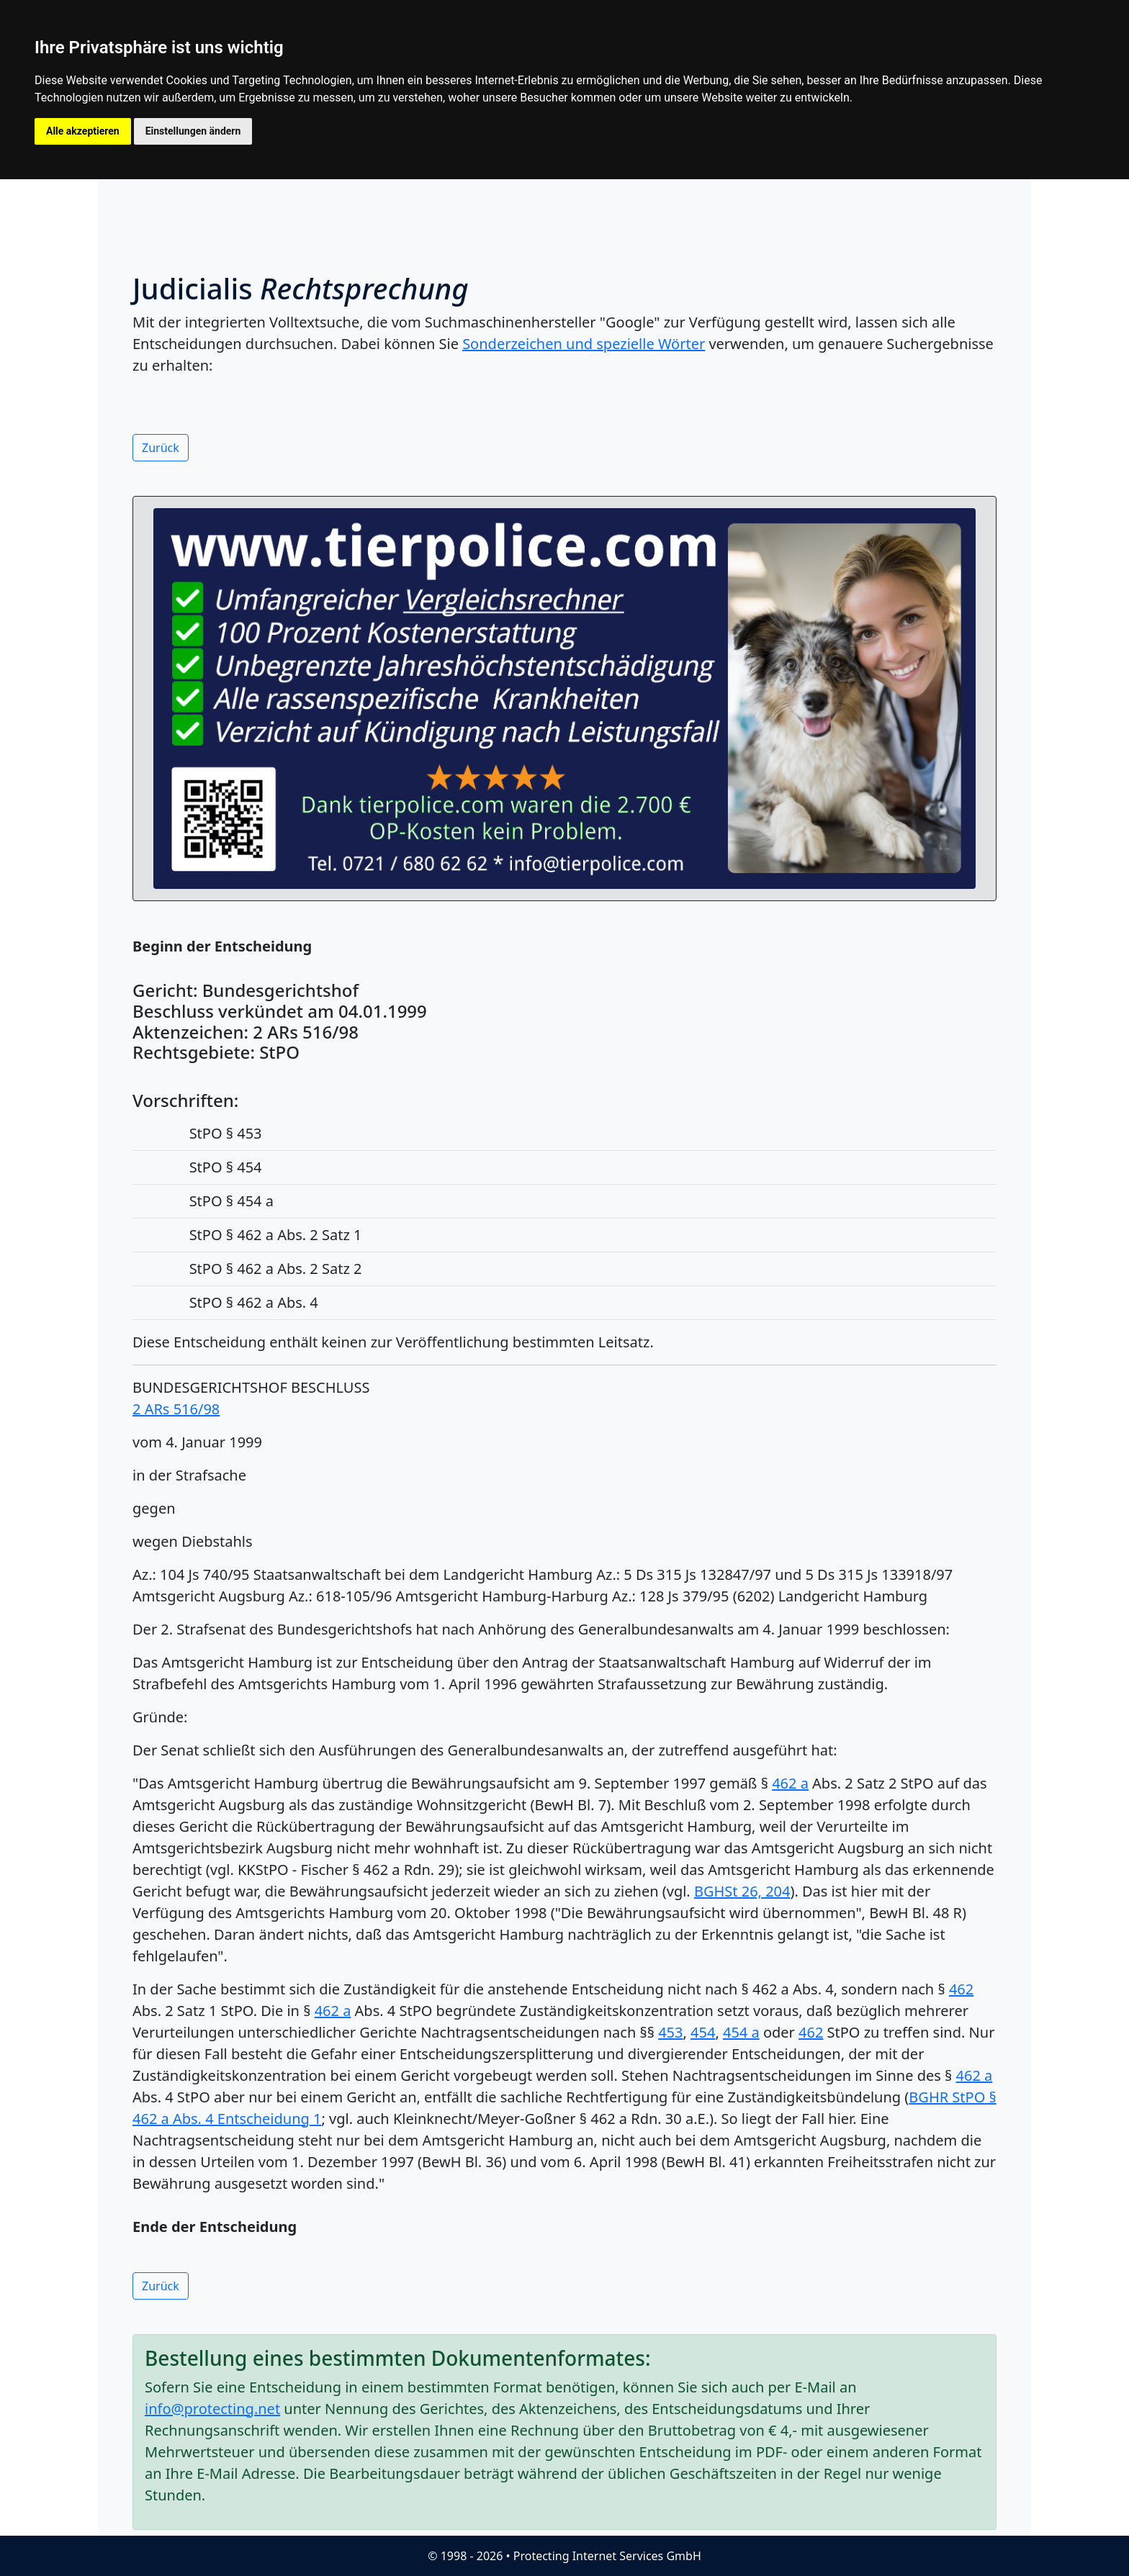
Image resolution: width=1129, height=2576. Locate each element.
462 (961, 1989)
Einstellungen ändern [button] (193, 131)
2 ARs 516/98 (176, 1409)
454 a (741, 2032)
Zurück (160, 448)
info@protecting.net (212, 2408)
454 (703, 2032)
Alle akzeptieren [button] (83, 131)
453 (670, 2032)
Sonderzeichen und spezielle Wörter (583, 343)
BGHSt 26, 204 (742, 1891)
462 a (790, 1783)
